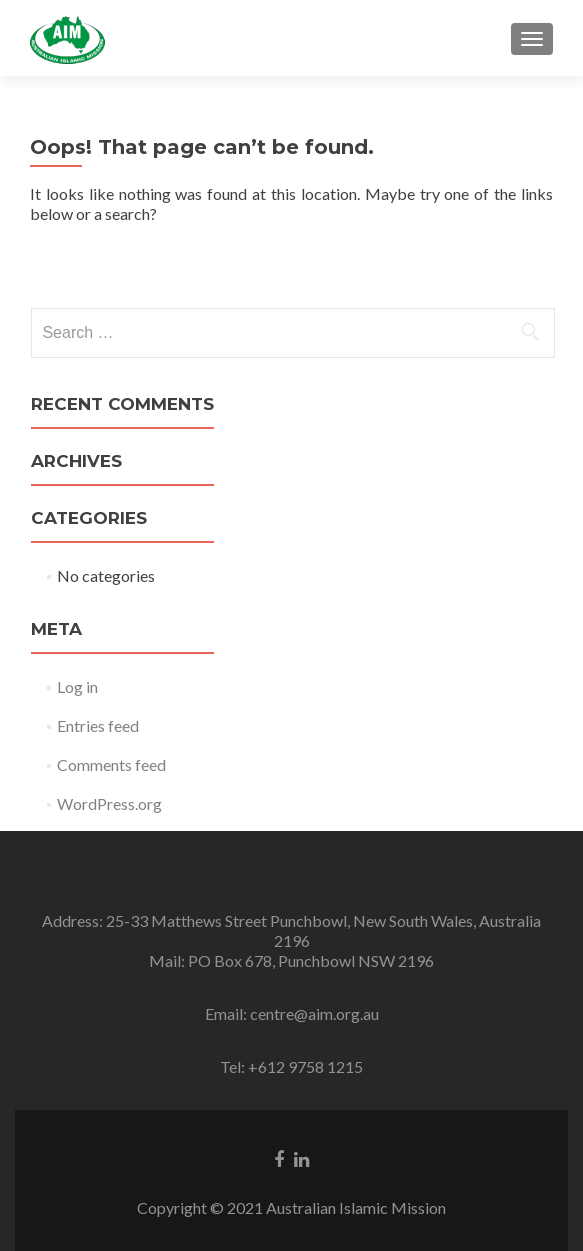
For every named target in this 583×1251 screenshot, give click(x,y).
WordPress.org (109, 803)
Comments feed (111, 764)
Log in (77, 686)
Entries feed (98, 725)
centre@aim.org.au (314, 1013)
